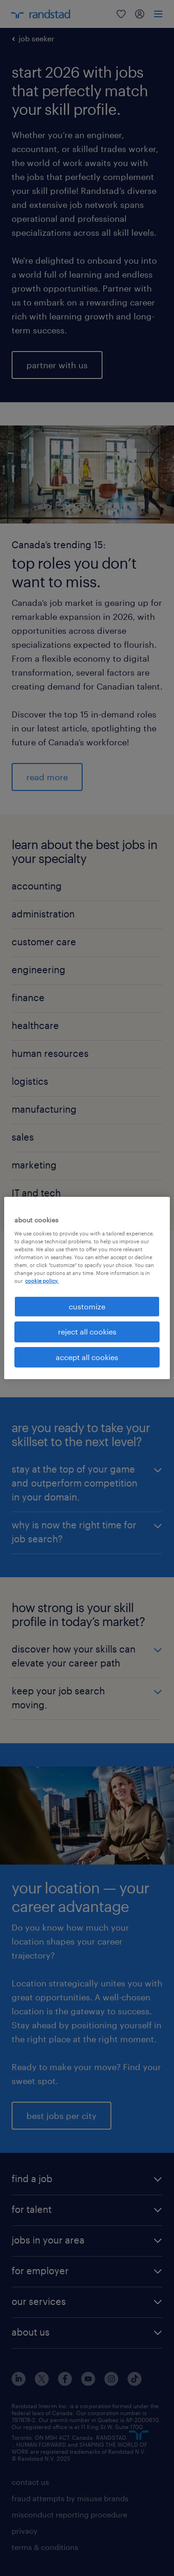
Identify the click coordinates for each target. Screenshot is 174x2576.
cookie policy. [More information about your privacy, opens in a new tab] (41, 1281)
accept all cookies (87, 1357)
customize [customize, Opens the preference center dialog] (87, 1306)
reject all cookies (87, 1331)
